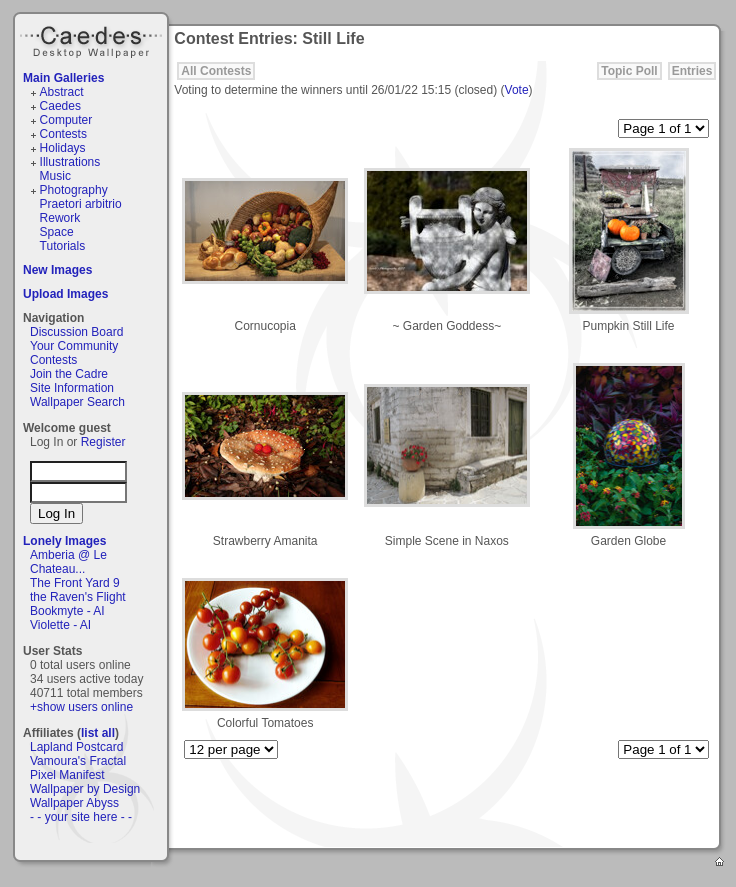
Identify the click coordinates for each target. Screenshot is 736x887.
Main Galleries (63, 78)
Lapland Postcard (76, 747)
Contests (63, 134)
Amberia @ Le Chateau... (68, 562)
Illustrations (70, 162)
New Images (57, 270)
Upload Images (65, 294)
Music (55, 176)
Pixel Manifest (67, 775)
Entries (692, 71)
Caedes (93, 39)
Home (721, 863)
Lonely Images (64, 541)
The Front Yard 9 (75, 583)
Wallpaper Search (77, 402)
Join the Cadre (69, 374)
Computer (66, 120)
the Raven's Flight (78, 597)
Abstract (62, 92)
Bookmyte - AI (67, 611)
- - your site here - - (81, 817)
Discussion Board (76, 332)
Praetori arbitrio (81, 204)
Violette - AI (60, 625)
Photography (74, 190)
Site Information (72, 388)
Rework (60, 218)
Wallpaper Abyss (74, 803)
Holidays (63, 148)
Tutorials (63, 246)
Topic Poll (629, 71)
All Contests (216, 71)
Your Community (74, 346)
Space (57, 232)
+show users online (81, 707)
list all (98, 733)
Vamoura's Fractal (78, 761)
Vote (517, 90)
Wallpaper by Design (85, 789)
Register (103, 442)
